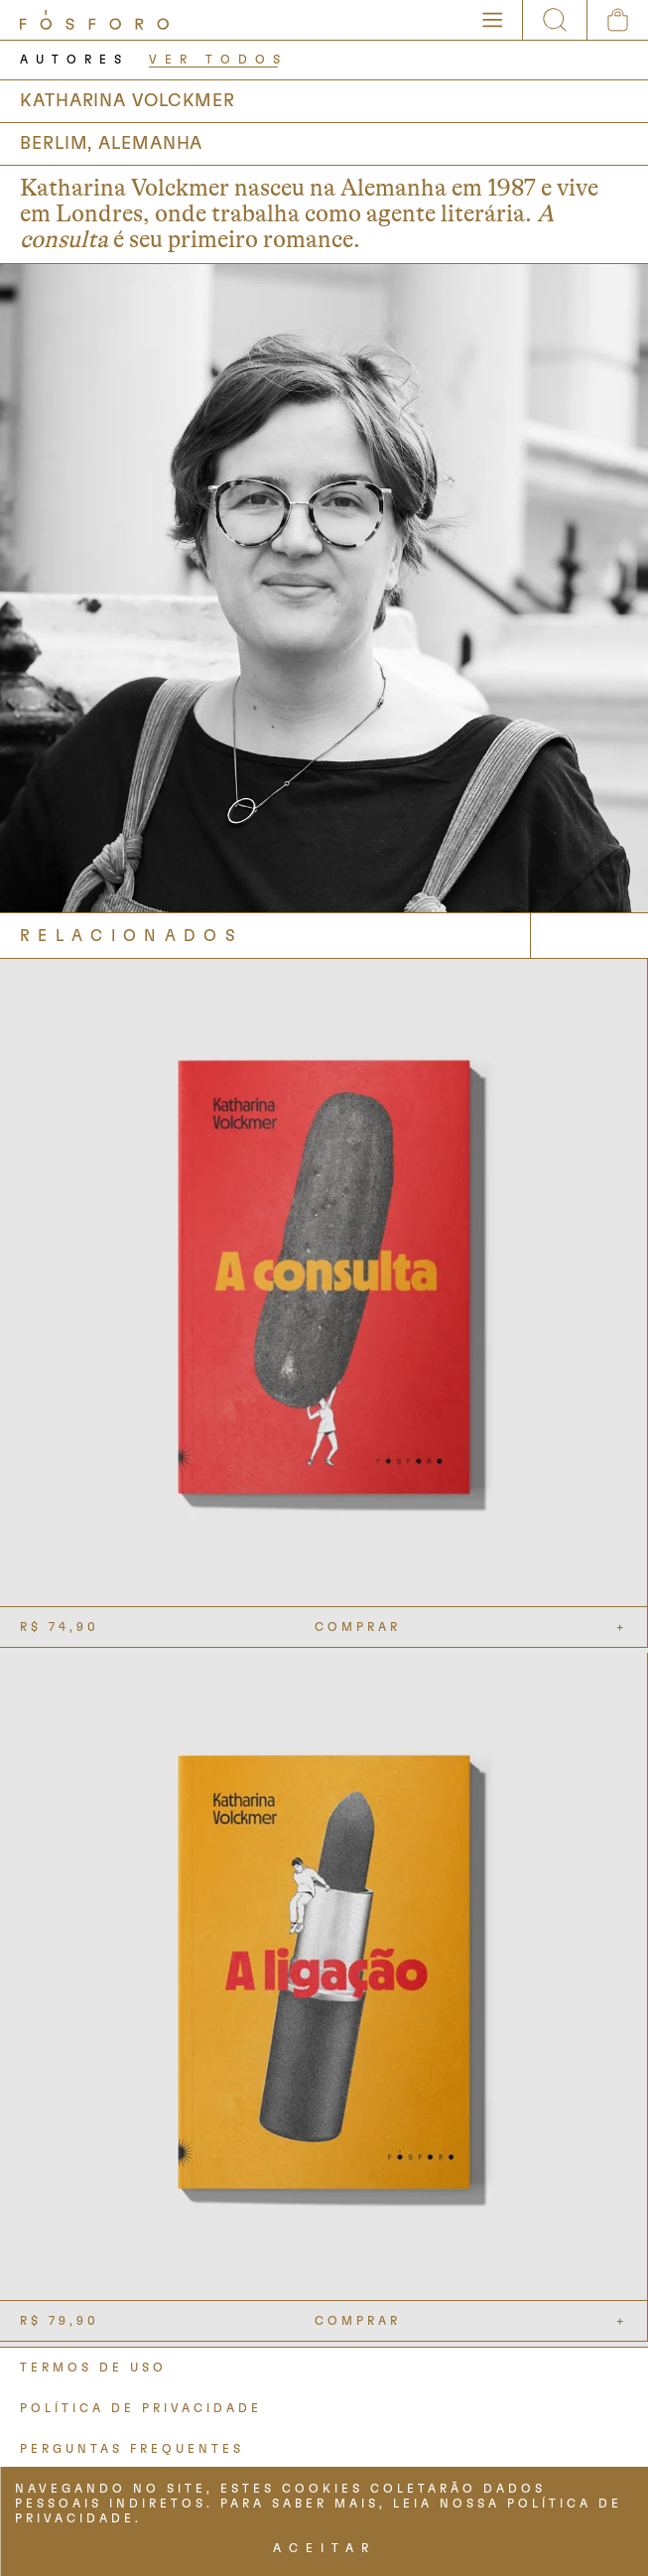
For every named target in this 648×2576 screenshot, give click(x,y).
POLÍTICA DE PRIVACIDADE (141, 2408)
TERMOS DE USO (93, 2367)
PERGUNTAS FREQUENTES (132, 2449)
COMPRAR (358, 1627)
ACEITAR (324, 2548)
